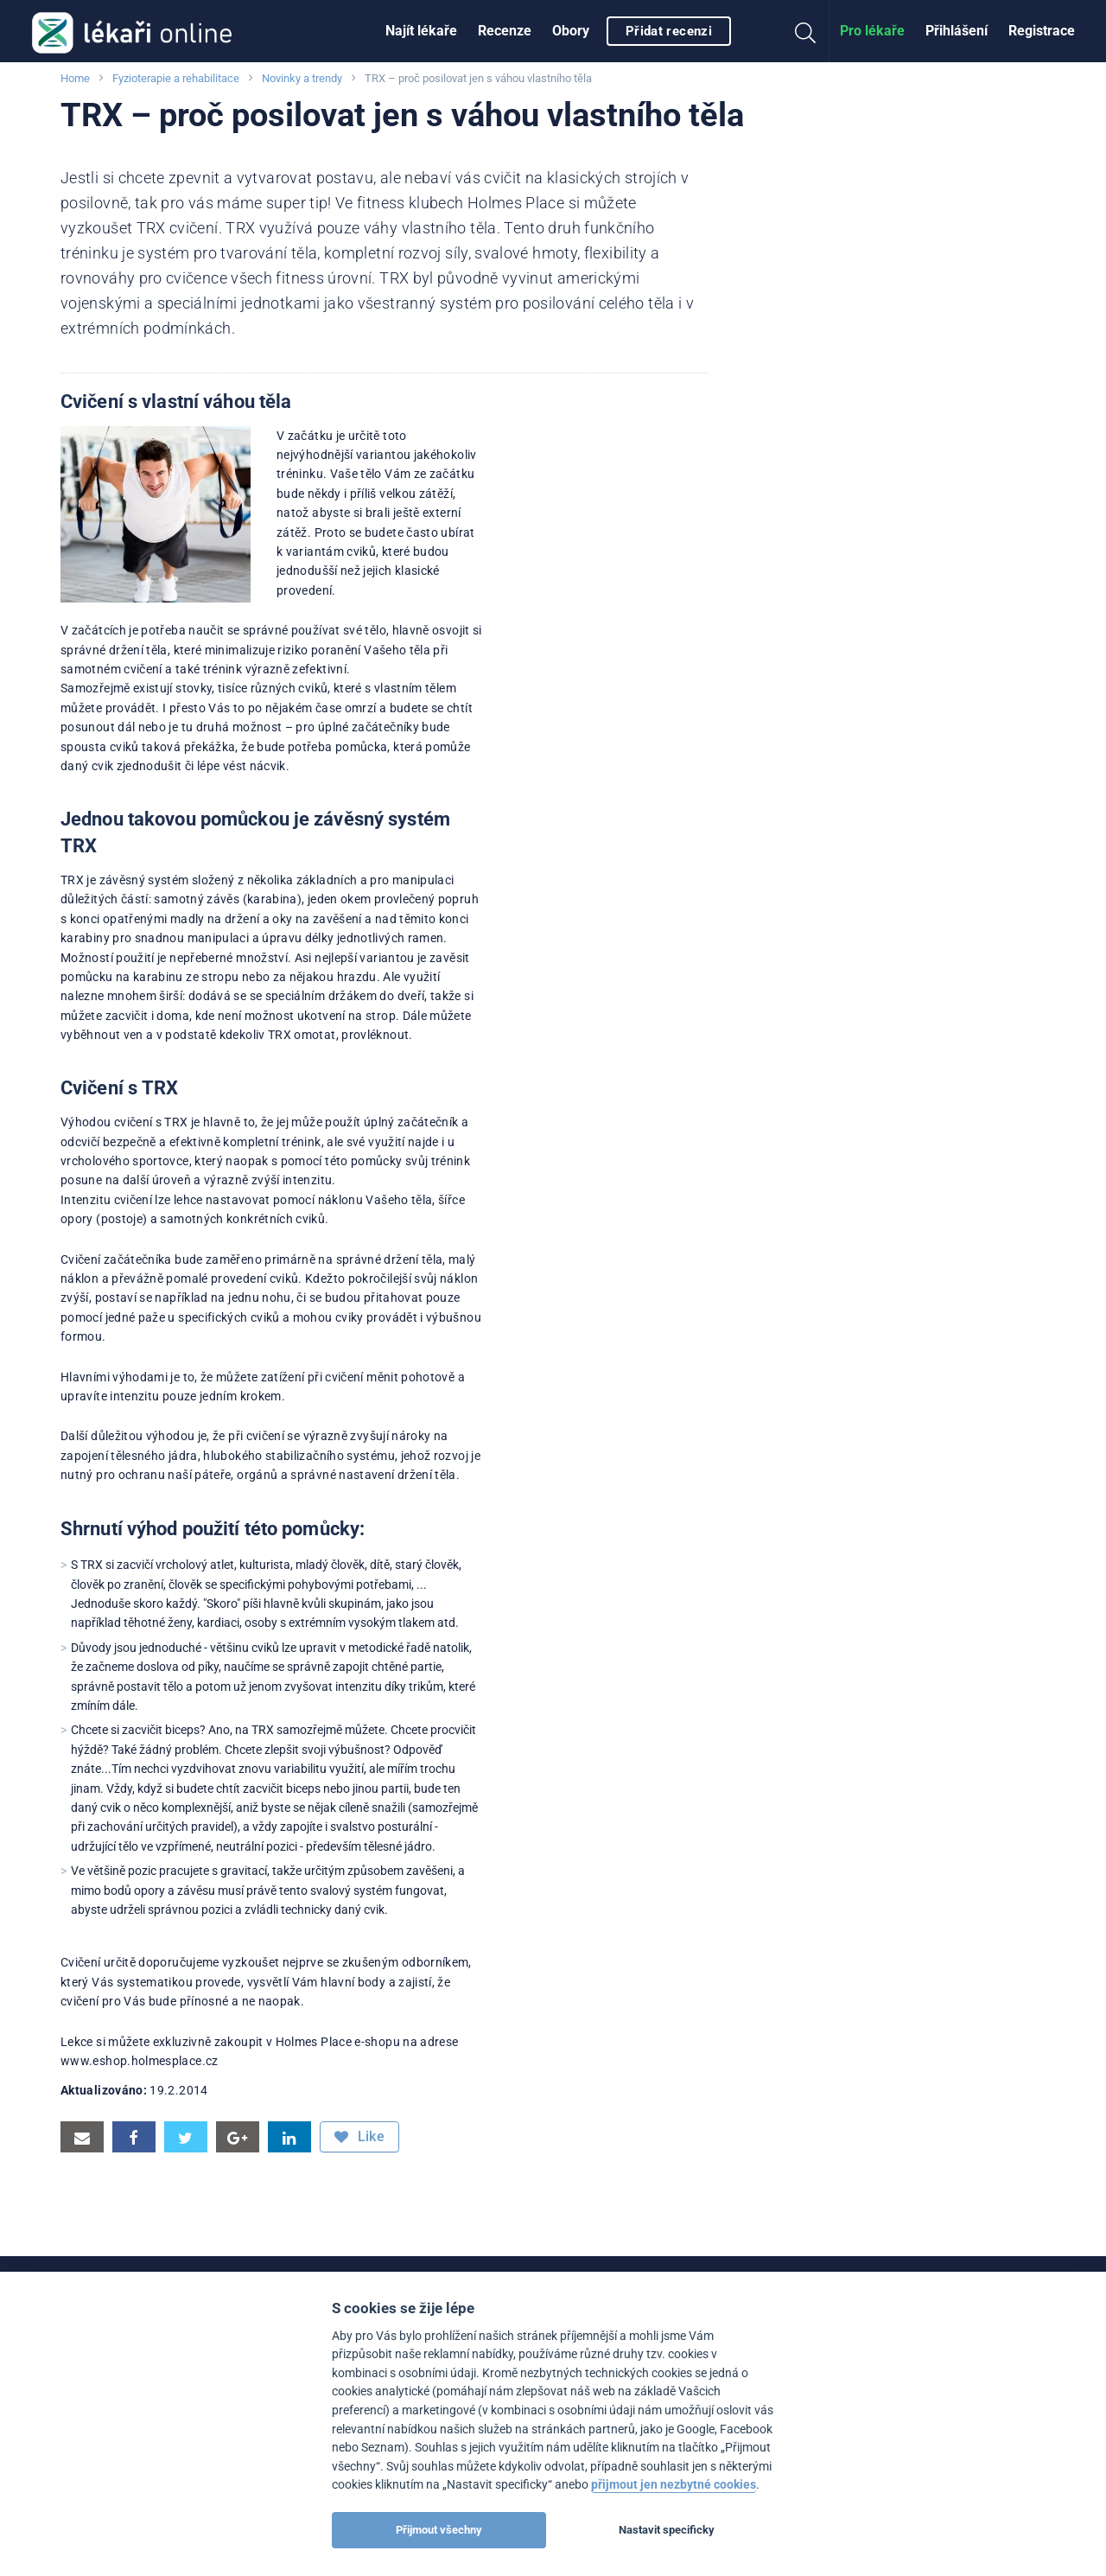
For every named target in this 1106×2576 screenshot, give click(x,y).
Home (75, 78)
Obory (570, 30)
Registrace (1041, 30)
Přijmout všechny (439, 2529)
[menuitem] (421, 31)
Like (359, 2136)
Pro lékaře (872, 30)
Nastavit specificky (667, 2529)
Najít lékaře (421, 30)
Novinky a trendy (302, 78)
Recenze (504, 30)
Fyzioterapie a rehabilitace (175, 78)
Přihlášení (956, 30)
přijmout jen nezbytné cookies (673, 2484)
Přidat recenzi (669, 31)
